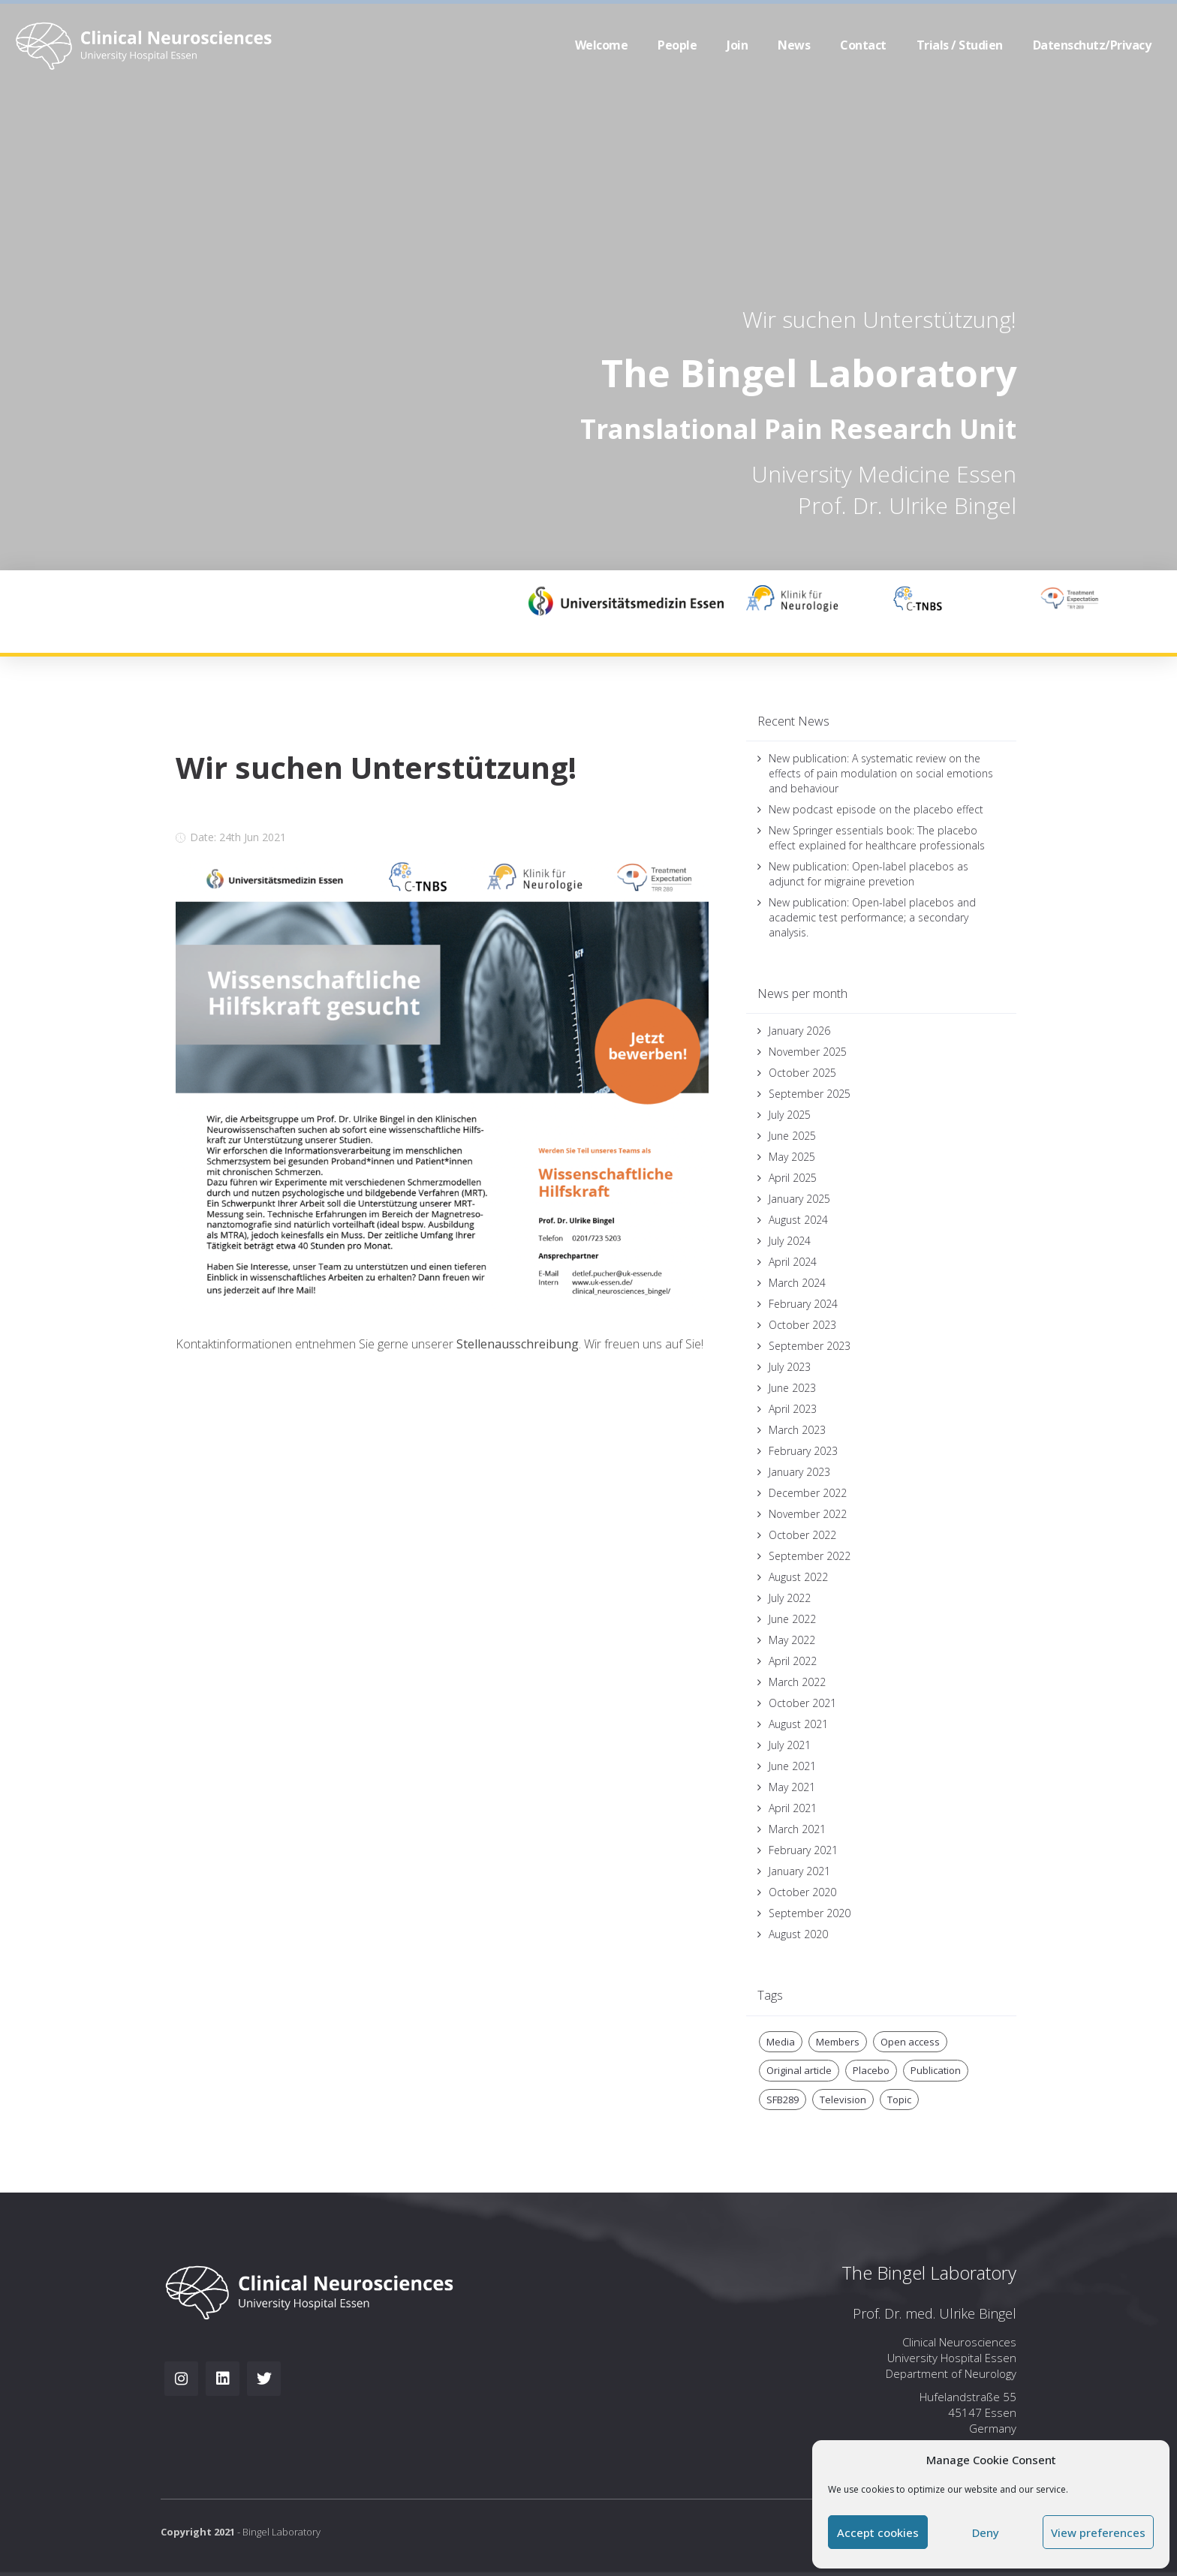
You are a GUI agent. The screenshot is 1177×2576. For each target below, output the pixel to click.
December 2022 (808, 1493)
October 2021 (802, 1703)
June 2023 (792, 1388)
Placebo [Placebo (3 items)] (871, 2070)
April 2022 (793, 1661)
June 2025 (792, 1136)
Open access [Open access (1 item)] (910, 2041)
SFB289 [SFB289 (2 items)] (782, 2099)
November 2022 (808, 1514)
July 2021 (790, 1745)
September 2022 (809, 1556)
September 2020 (809, 1913)
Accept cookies (878, 2532)
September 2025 (809, 1094)
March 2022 (797, 1682)
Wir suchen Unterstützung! (879, 319)
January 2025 (799, 1199)
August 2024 (798, 1220)
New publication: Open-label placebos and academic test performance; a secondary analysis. (872, 917)
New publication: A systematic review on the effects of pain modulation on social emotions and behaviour (881, 773)
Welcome (601, 45)
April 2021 (793, 1808)
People (677, 45)
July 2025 (790, 1115)
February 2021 (803, 1850)
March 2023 (797, 1430)
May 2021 (792, 1787)
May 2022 (792, 1640)
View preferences (1098, 2532)
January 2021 (799, 1871)
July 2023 (790, 1367)
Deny (985, 2532)
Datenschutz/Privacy (1092, 45)
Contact (863, 45)
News (794, 45)
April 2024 (793, 1262)
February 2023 (803, 1451)
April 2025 (793, 1178)
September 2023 (809, 1346)
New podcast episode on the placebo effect (876, 809)
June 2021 (792, 1766)
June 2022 (792, 1619)
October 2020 (802, 1892)
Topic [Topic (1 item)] (899, 2099)
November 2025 (808, 1052)
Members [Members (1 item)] (837, 2041)
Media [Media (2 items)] (780, 2041)
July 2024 (790, 1241)
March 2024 (797, 1283)
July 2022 (790, 1598)
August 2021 (798, 1724)
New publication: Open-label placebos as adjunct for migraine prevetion (868, 873)
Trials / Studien (960, 45)
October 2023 (802, 1325)
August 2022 (798, 1577)
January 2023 (799, 1472)
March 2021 (797, 1829)
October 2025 (802, 1073)
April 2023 (793, 1409)
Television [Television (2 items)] (843, 2099)
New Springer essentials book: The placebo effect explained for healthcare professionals (877, 837)
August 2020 (798, 1934)
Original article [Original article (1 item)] (799, 2070)
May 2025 (792, 1157)
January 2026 (799, 1030)
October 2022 (802, 1535)
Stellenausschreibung (517, 1344)
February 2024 (803, 1304)
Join (737, 45)
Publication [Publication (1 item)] (936, 2070)
